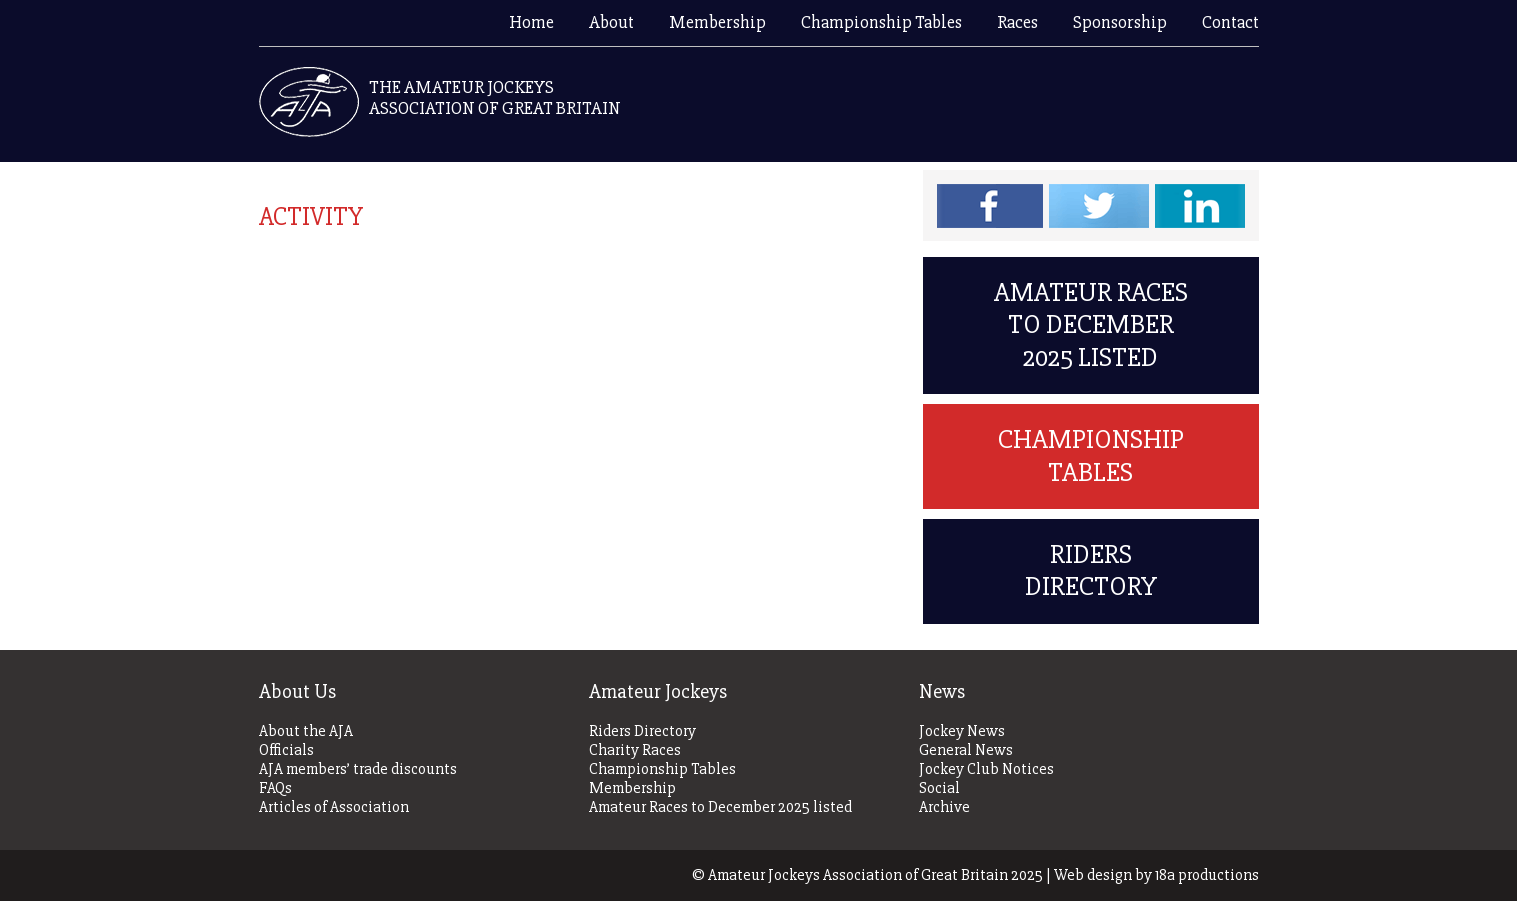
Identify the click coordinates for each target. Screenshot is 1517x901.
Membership (717, 22)
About (611, 22)
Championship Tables (881, 22)
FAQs (275, 788)
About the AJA (306, 731)
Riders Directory (1091, 570)
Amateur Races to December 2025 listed (1091, 325)
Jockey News (962, 731)
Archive (944, 807)
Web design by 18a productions (1156, 875)
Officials (286, 750)
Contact (1230, 22)
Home (531, 22)
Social (939, 788)
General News (966, 750)
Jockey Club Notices (986, 769)
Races (1017, 22)
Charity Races (635, 750)
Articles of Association (334, 807)
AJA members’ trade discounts (358, 769)
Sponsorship (1120, 22)
